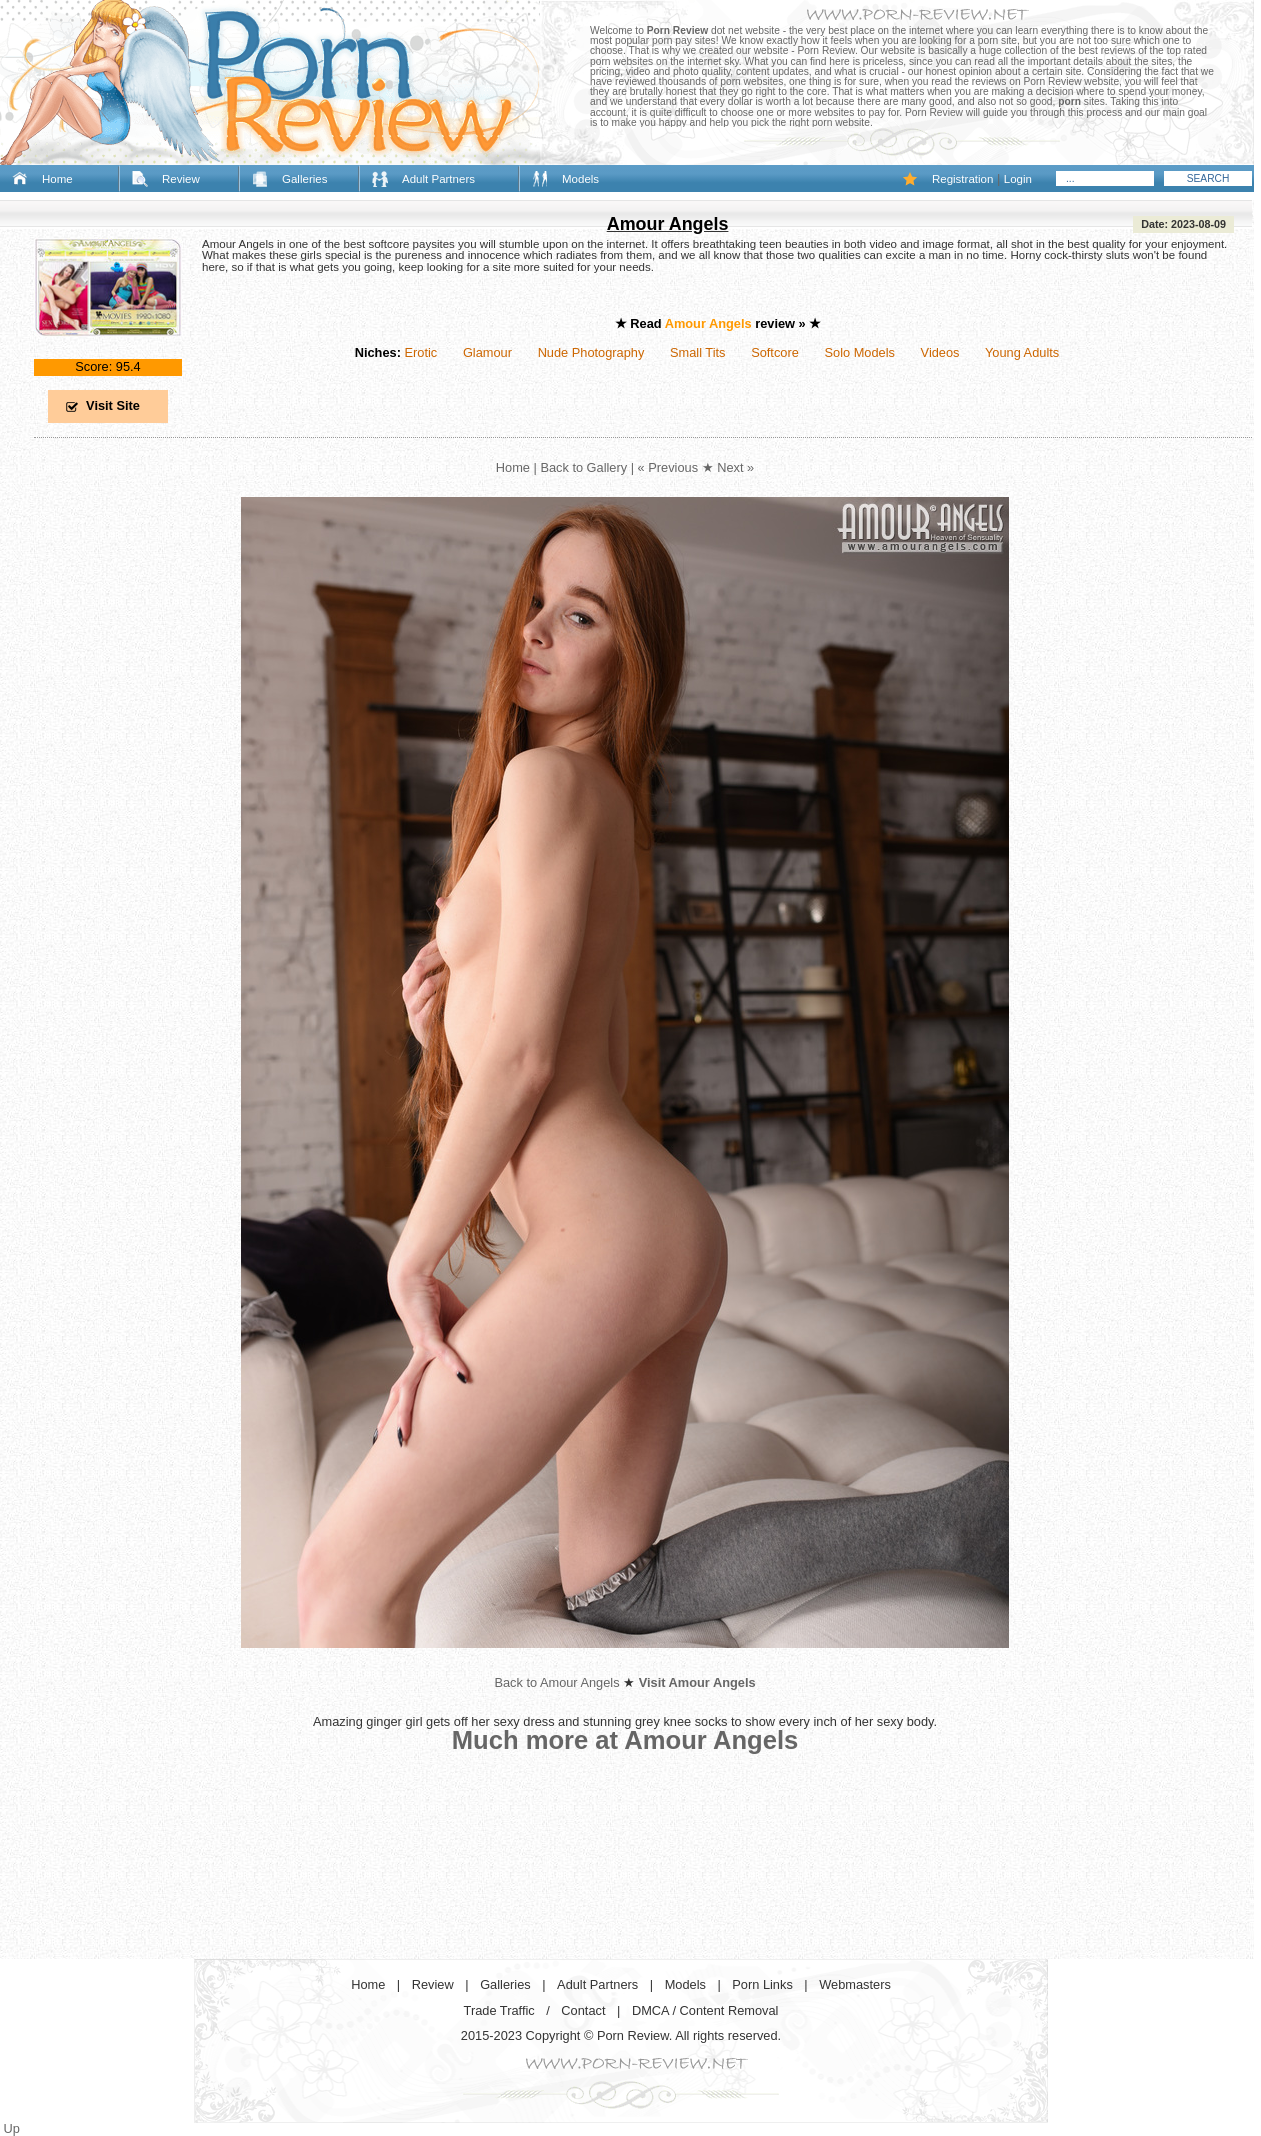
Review (181, 179)
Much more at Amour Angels (625, 1740)
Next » (735, 467)
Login (1018, 179)
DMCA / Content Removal (705, 2010)
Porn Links (762, 1984)
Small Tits (697, 352)
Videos (940, 352)
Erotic (420, 352)
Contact (583, 2010)
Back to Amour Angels (556, 1682)
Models (580, 179)
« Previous (668, 467)
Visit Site (113, 405)
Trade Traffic (499, 2010)
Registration (962, 179)
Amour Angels (668, 224)
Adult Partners (438, 179)
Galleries (304, 179)
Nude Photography (591, 352)
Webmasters (855, 1984)
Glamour (487, 352)
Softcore (775, 352)
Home (57, 179)
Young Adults (1022, 352)
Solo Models (860, 352)
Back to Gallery (583, 467)
